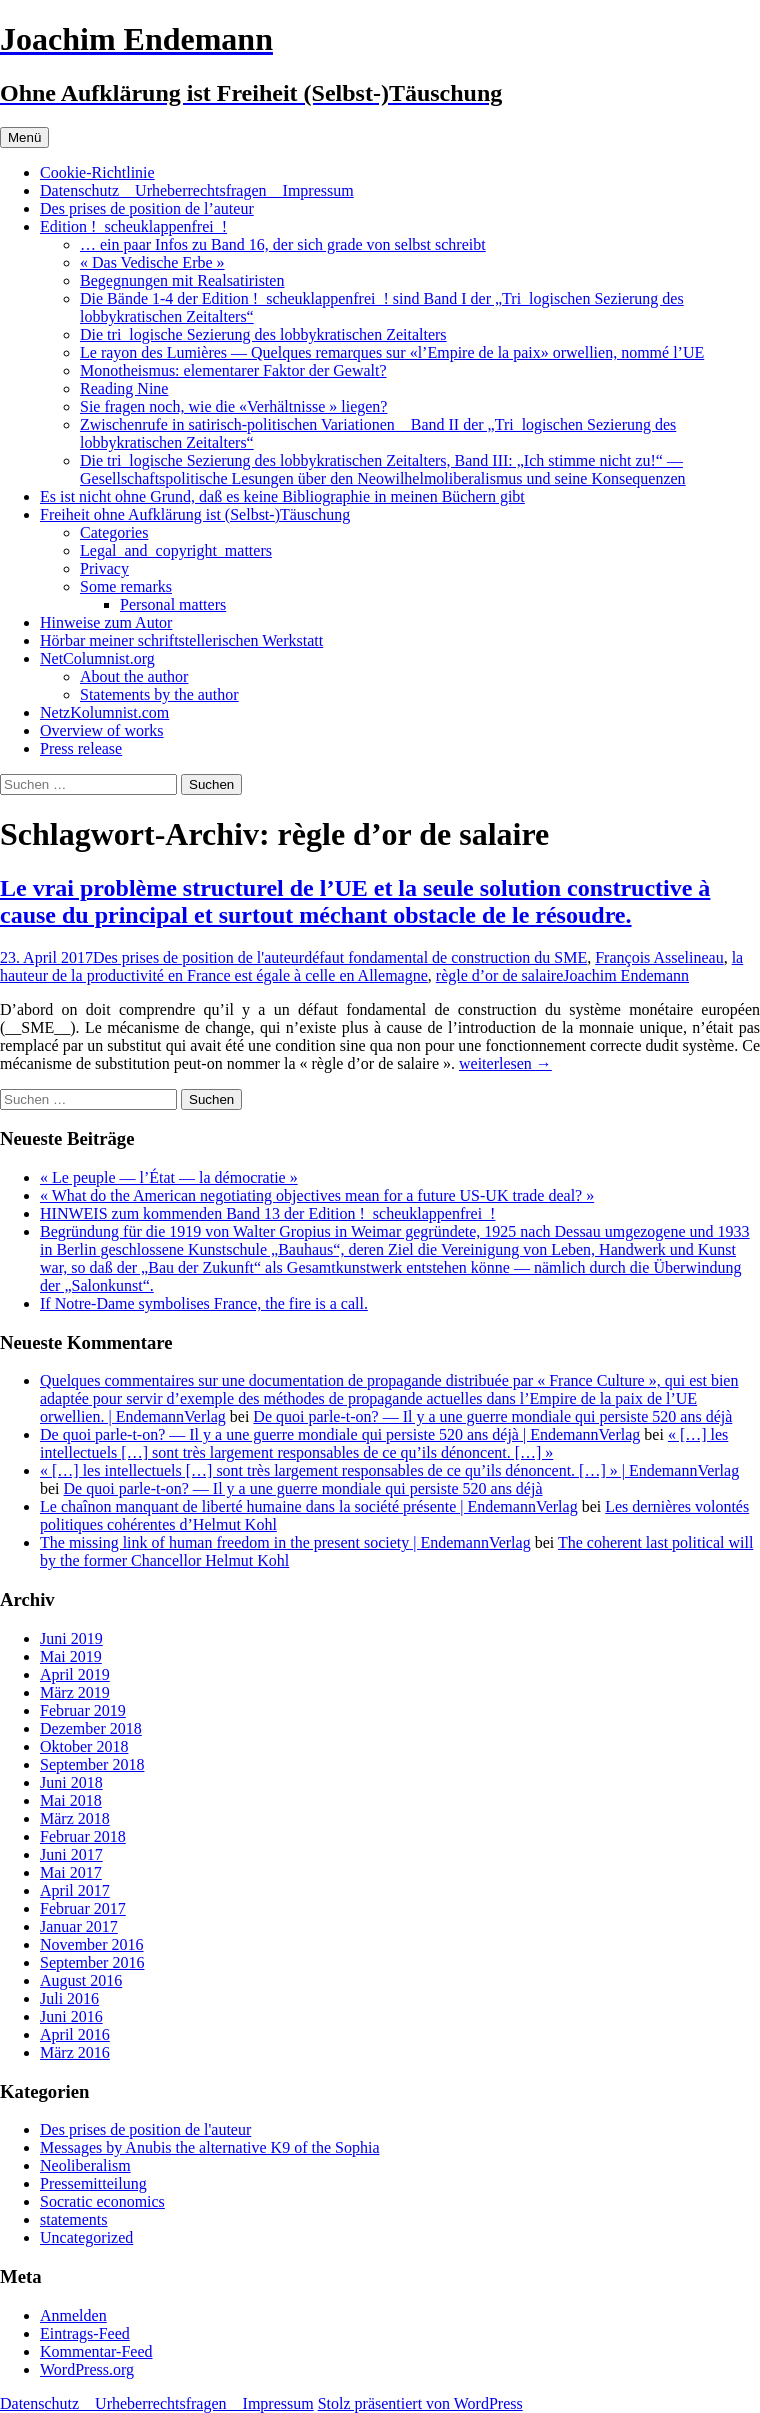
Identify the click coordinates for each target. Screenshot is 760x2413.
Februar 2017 (83, 1908)
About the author (134, 676)
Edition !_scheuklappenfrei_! (133, 226)
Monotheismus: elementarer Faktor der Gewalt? (233, 370)
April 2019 (75, 1674)
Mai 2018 (71, 1800)
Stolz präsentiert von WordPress (420, 2403)
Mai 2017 (71, 1872)
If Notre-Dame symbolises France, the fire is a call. (204, 1303)
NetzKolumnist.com (104, 712)
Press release (81, 748)
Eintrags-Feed (85, 2333)
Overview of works (102, 730)
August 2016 (81, 1980)
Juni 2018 (71, 1782)
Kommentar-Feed (96, 2351)
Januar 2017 (79, 1926)
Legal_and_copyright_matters (176, 550)
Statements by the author (159, 694)
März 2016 (75, 2052)
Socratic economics (102, 2201)
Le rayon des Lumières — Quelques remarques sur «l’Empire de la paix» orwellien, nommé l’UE (392, 352)
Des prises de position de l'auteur (198, 957)
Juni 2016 (71, 2016)
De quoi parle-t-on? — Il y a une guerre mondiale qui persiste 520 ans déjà (492, 1416)
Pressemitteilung (93, 2183)
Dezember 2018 (91, 1728)
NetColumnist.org (97, 658)
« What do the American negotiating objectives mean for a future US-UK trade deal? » (317, 1195)
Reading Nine (124, 388)
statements (74, 2219)
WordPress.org (87, 2369)
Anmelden (73, 2315)
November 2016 (92, 1944)
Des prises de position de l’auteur (147, 208)
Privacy (104, 568)
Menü (24, 137)
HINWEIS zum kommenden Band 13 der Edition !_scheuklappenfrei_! (267, 1213)
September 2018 (92, 1764)
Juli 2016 (69, 1998)
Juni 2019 (71, 1638)
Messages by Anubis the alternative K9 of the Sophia (210, 2147)
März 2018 (75, 1818)
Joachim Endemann (626, 975)
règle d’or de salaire (499, 975)
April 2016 (75, 2034)
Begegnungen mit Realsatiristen (182, 280)
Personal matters (173, 604)
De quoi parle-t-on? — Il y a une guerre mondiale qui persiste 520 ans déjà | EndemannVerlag (340, 1434)
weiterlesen (505, 1063)
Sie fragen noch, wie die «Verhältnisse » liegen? (233, 406)
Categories (114, 532)
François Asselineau (659, 957)
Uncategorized (86, 2237)
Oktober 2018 (84, 1746)
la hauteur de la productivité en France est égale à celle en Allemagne (371, 966)
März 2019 (75, 1692)
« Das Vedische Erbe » (152, 262)
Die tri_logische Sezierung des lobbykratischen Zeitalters (263, 334)
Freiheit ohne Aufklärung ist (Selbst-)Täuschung (195, 514)
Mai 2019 (71, 1656)
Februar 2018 (83, 1836)
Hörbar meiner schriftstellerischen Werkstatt (181, 640)
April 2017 (75, 1890)
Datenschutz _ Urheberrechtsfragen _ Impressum (197, 190)
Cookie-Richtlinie (97, 172)
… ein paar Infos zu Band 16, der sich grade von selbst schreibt (283, 244)
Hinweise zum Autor (106, 622)
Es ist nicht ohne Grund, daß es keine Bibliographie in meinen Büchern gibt (282, 496)
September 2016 (92, 1962)
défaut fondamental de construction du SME (445, 957)
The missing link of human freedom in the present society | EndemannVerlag (285, 1542)
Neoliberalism (85, 2165)
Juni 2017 (71, 1854)
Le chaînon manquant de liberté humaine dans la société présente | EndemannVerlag (309, 1506)
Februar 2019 (83, 1710)
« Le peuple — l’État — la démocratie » (169, 1177)
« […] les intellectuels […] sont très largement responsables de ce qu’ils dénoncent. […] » (384, 1443)
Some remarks (126, 586)
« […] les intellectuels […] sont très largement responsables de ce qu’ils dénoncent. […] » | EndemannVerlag (389, 1470)
